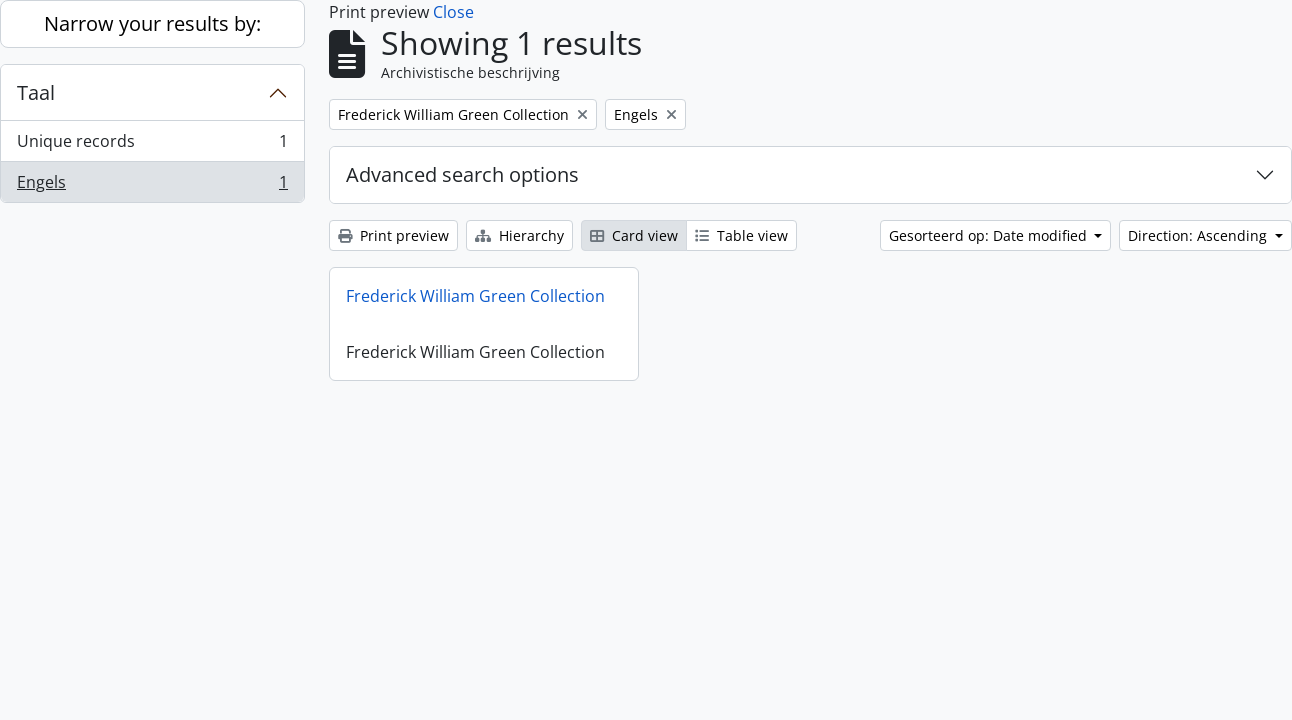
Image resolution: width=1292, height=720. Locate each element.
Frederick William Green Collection (475, 296)
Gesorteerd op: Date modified (990, 235)
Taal (36, 92)
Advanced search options (462, 174)
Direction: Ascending (1199, 235)
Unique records (152, 145)
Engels (152, 186)
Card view (634, 235)
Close (453, 12)
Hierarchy (519, 235)
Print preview (393, 235)
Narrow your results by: (152, 23)
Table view (741, 235)
